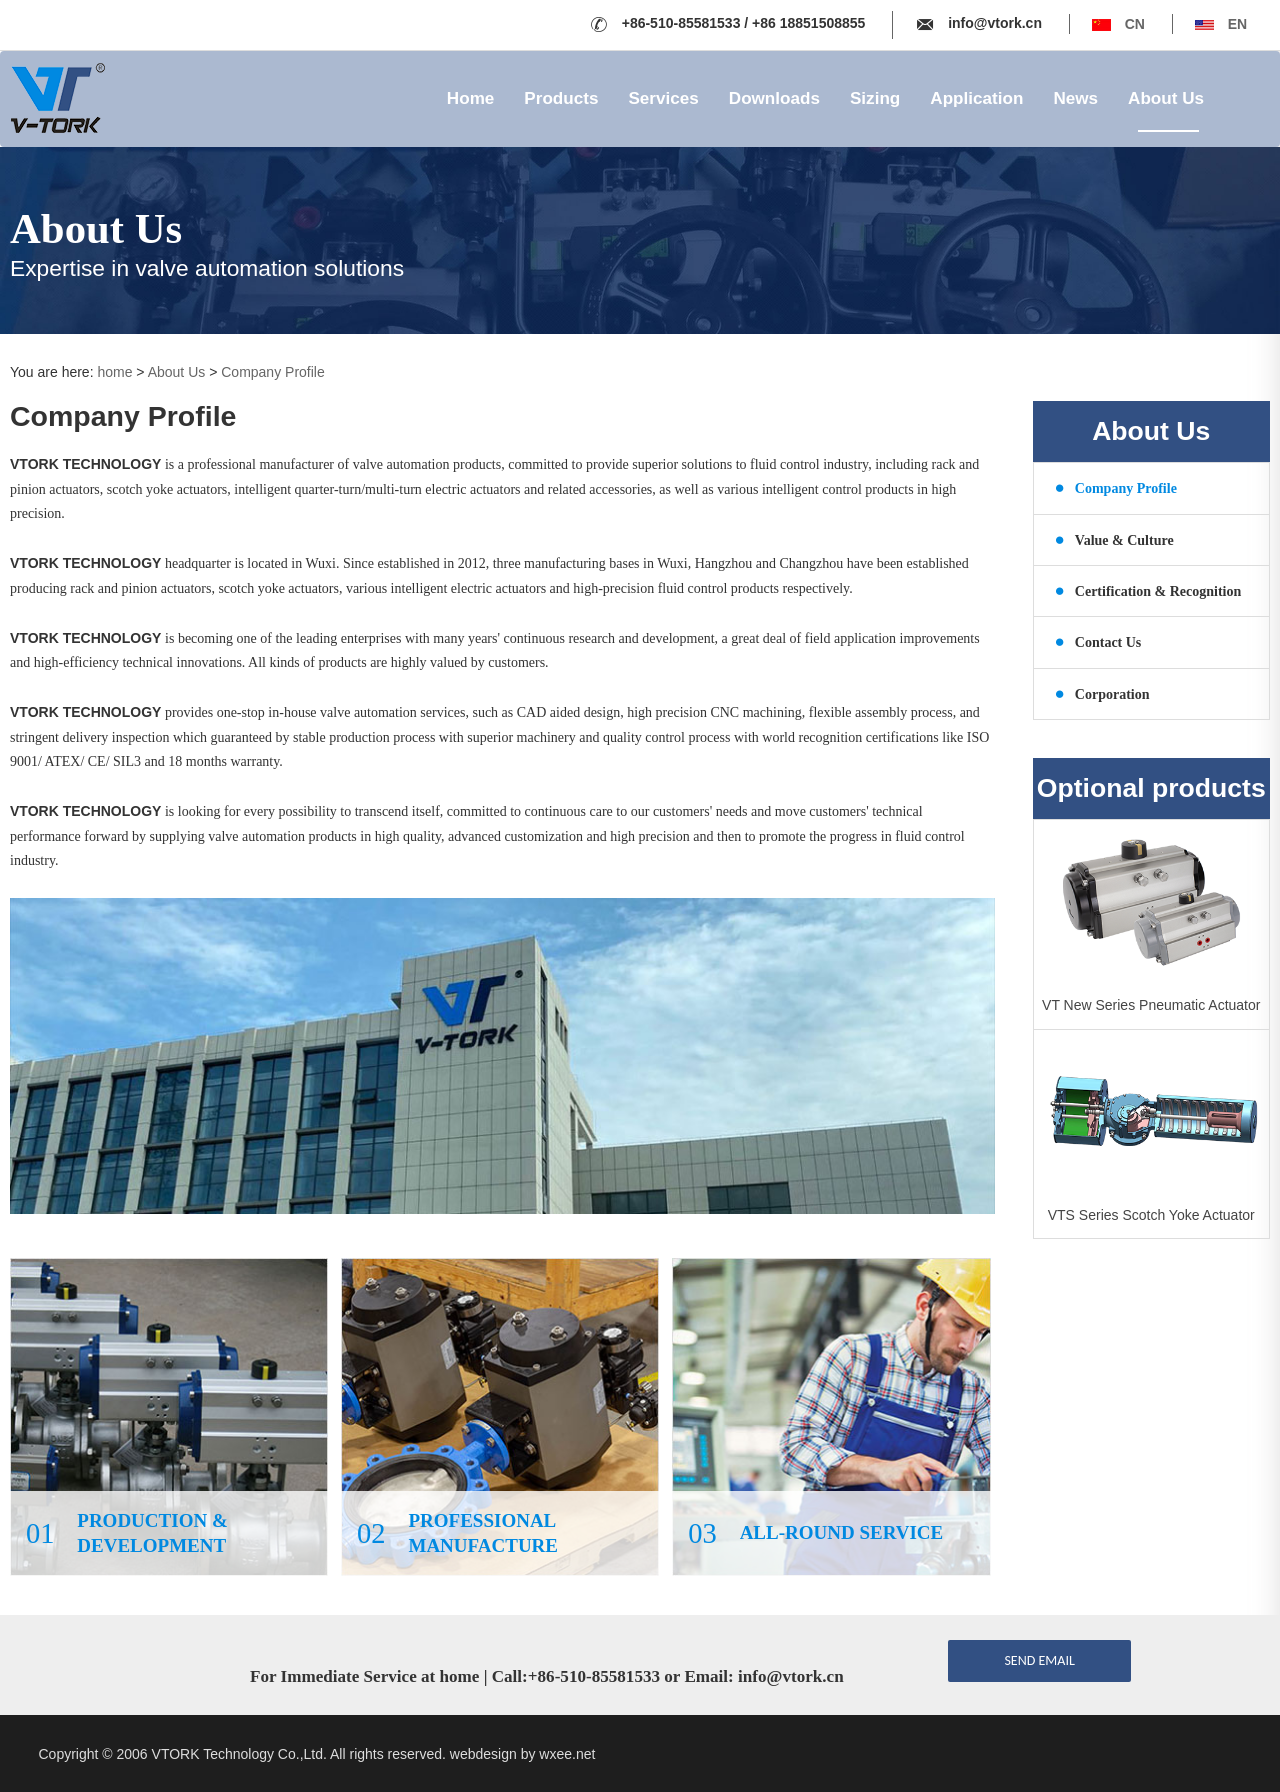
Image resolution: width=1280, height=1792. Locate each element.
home (114, 372)
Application (976, 98)
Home (471, 98)
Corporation (1102, 693)
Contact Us (1098, 641)
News (1075, 98)
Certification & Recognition (1148, 590)
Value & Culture (1114, 539)
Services (663, 98)
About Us (1166, 98)
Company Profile (273, 372)
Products (561, 98)
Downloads (774, 98)
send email (1039, 1660)
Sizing (875, 98)
